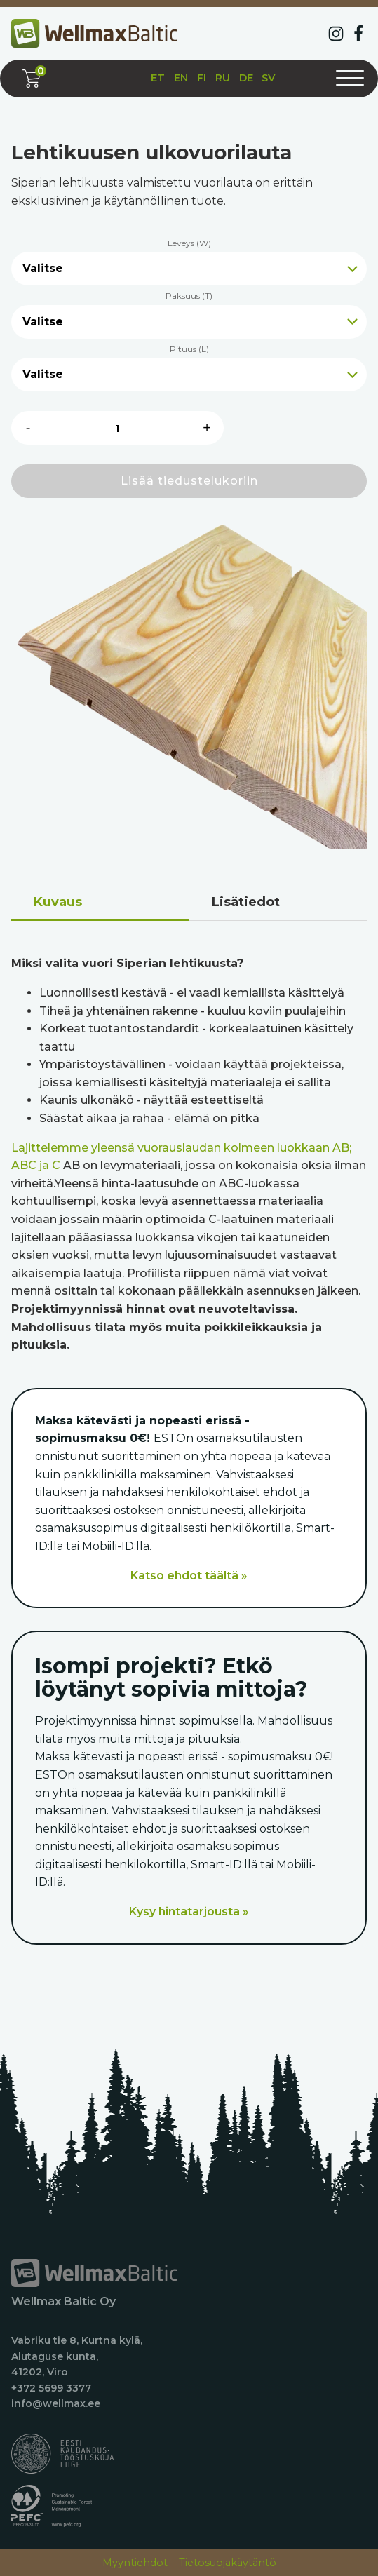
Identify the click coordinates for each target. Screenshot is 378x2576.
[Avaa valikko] (350, 78)
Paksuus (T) (189, 295)
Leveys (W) (189, 243)
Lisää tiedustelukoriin (189, 480)
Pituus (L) (189, 349)
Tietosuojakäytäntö (227, 2562)
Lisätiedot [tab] (246, 902)
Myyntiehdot (135, 2562)
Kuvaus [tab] (58, 902)
